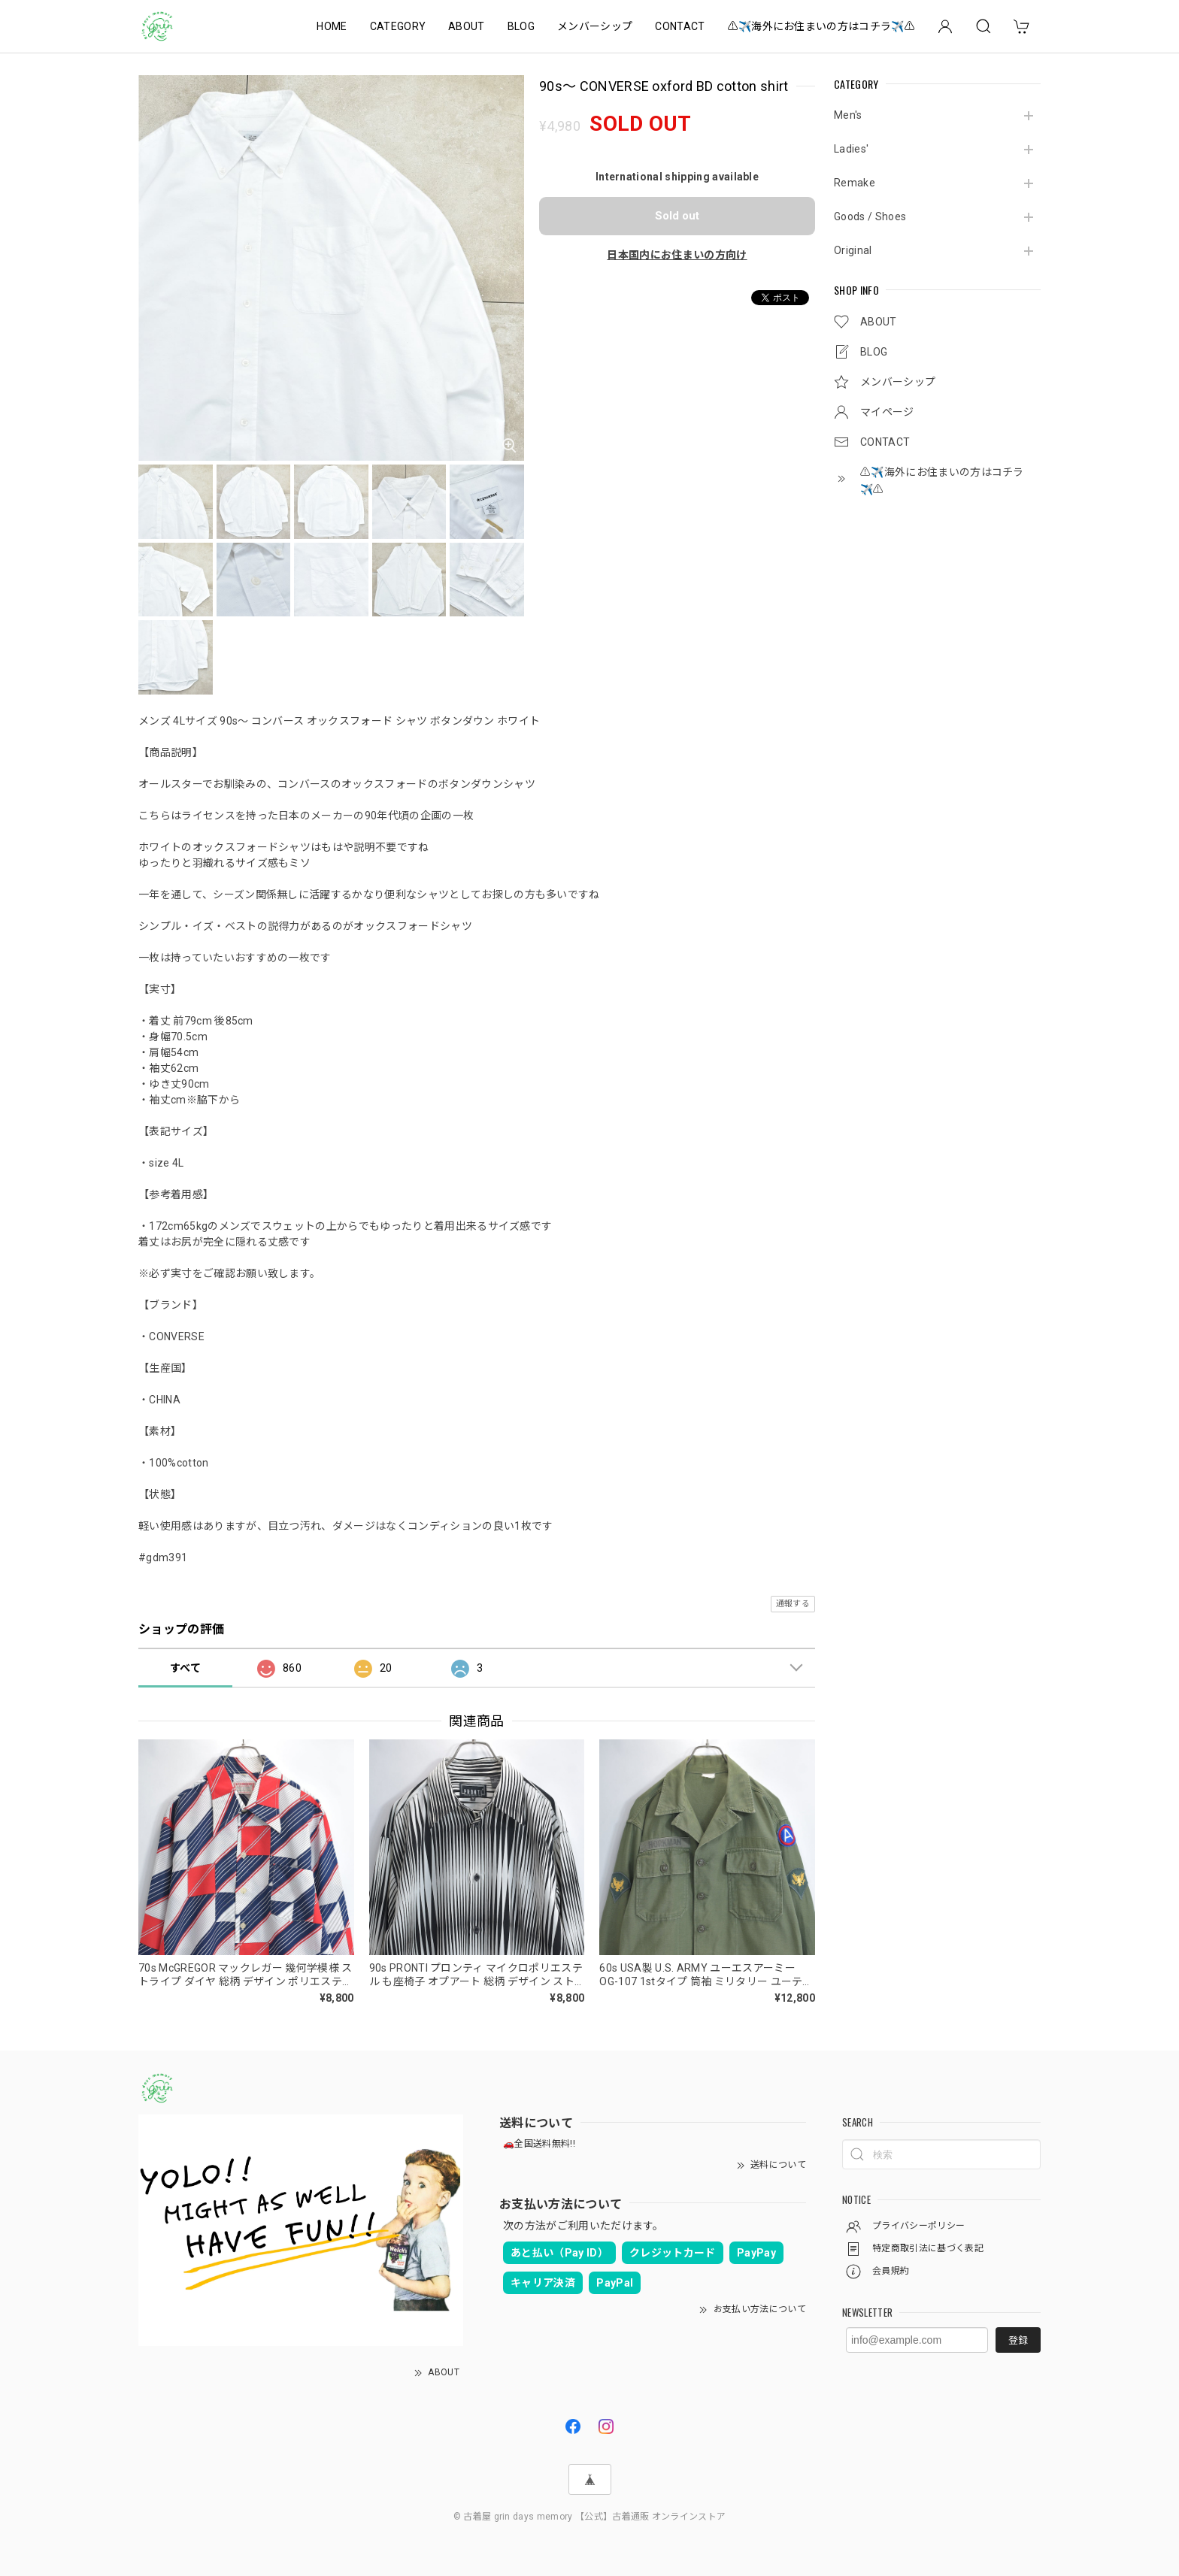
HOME (332, 26)
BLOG (521, 26)
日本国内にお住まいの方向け (677, 255)
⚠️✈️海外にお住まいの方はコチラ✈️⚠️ (821, 26)
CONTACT (680, 26)
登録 (1018, 2340)
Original (853, 250)
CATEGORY (398, 26)
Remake (854, 183)
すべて (185, 1668)
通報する (793, 1604)
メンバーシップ (594, 26)
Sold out (677, 215)
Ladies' (851, 149)
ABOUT (466, 26)
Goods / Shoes (870, 216)
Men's (848, 115)
